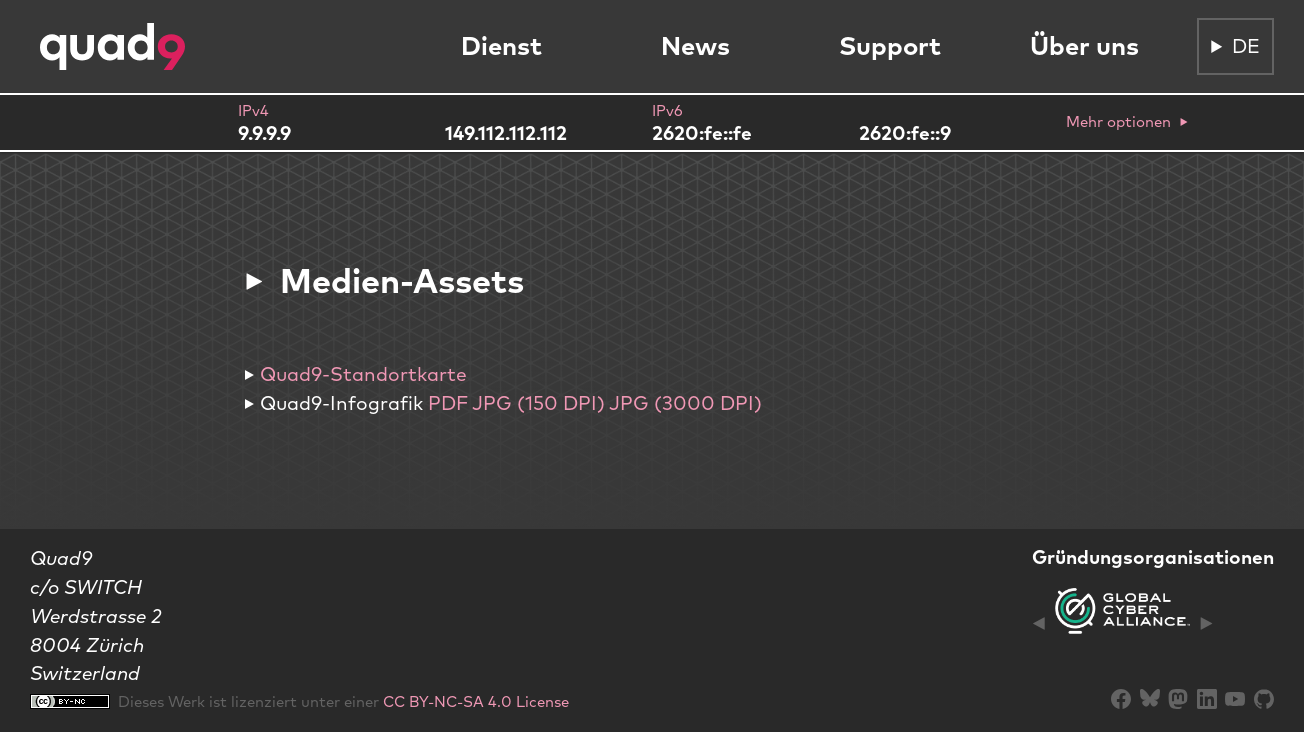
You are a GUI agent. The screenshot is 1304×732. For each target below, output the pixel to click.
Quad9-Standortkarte (363, 373)
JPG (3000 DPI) (685, 402)
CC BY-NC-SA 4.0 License (476, 701)
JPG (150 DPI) (538, 402)
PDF (448, 402)
